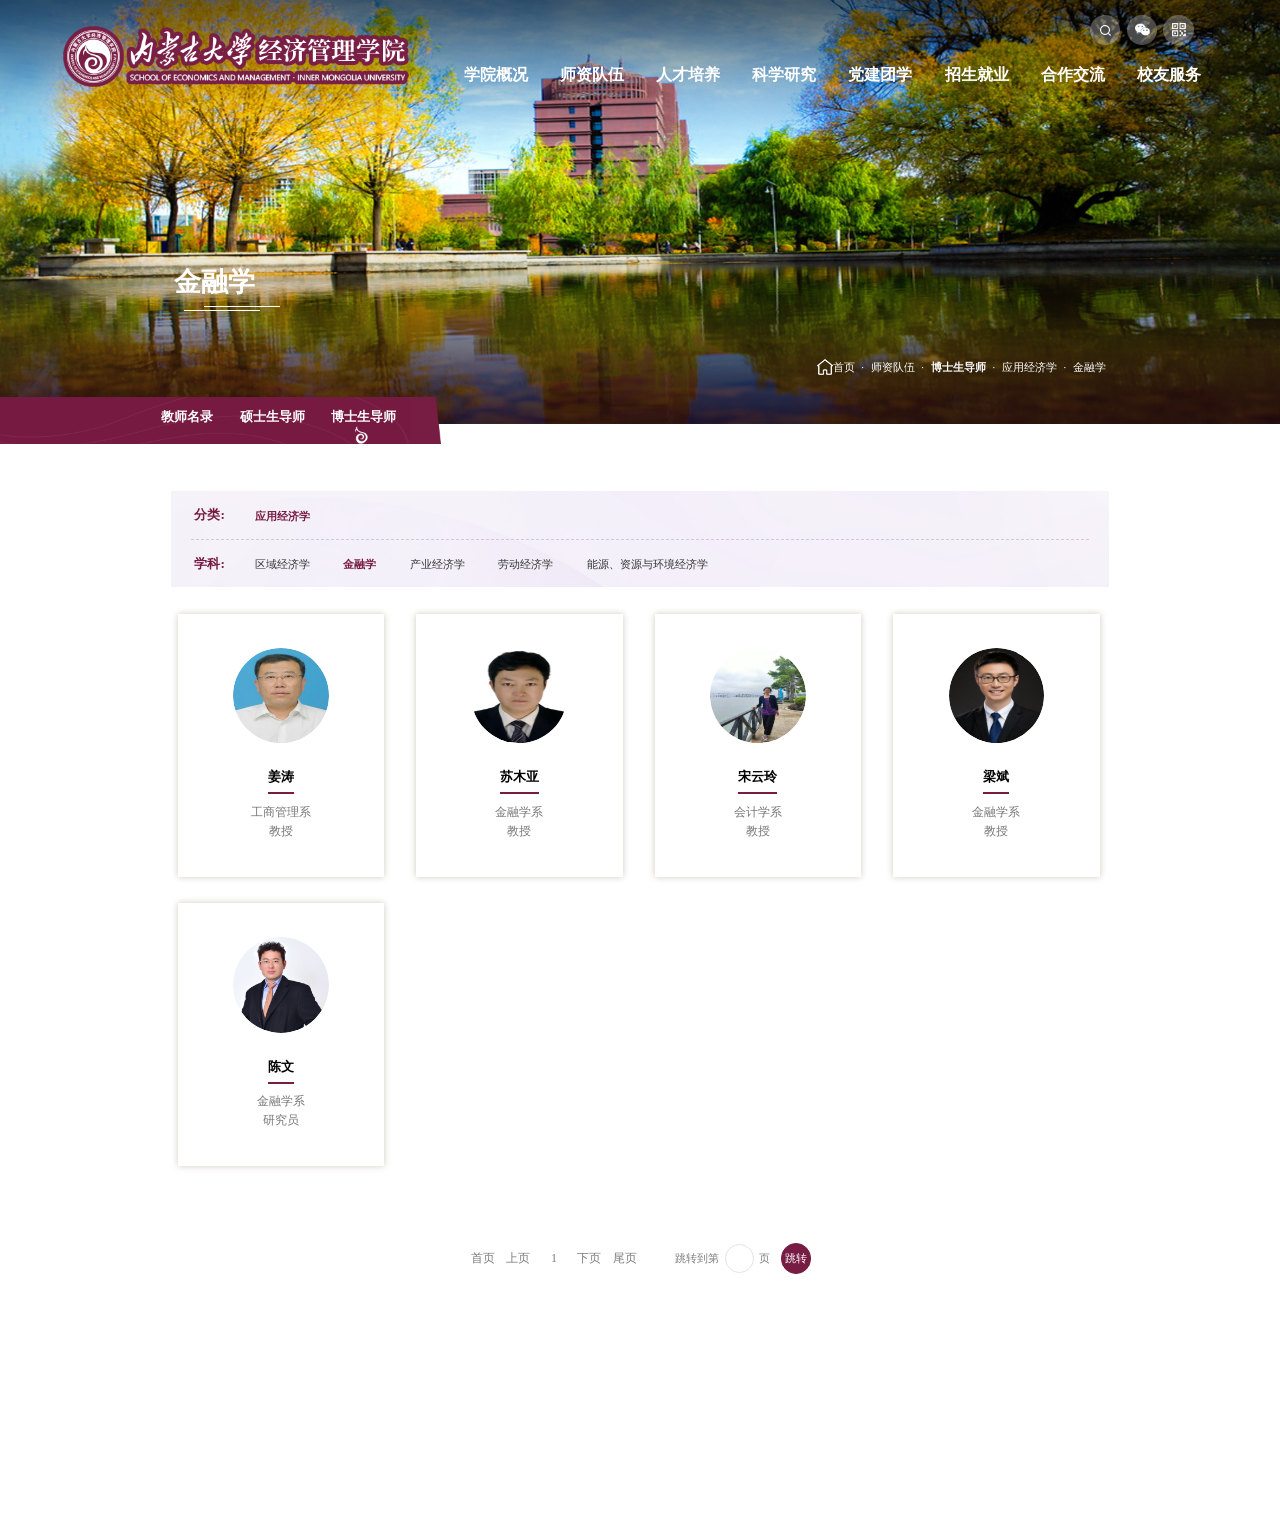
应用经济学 (1029, 367)
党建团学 (880, 74)
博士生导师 (958, 367)
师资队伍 (592, 74)
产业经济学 (437, 564)
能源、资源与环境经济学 (647, 564)
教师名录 (187, 416)
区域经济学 (282, 564)
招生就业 (977, 74)
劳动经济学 (525, 564)
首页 (844, 367)
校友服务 (1169, 74)
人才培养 (688, 74)
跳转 (796, 1258)
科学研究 (784, 74)
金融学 (1089, 367)
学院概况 (496, 74)
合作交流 (1073, 74)
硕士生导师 (272, 416)
